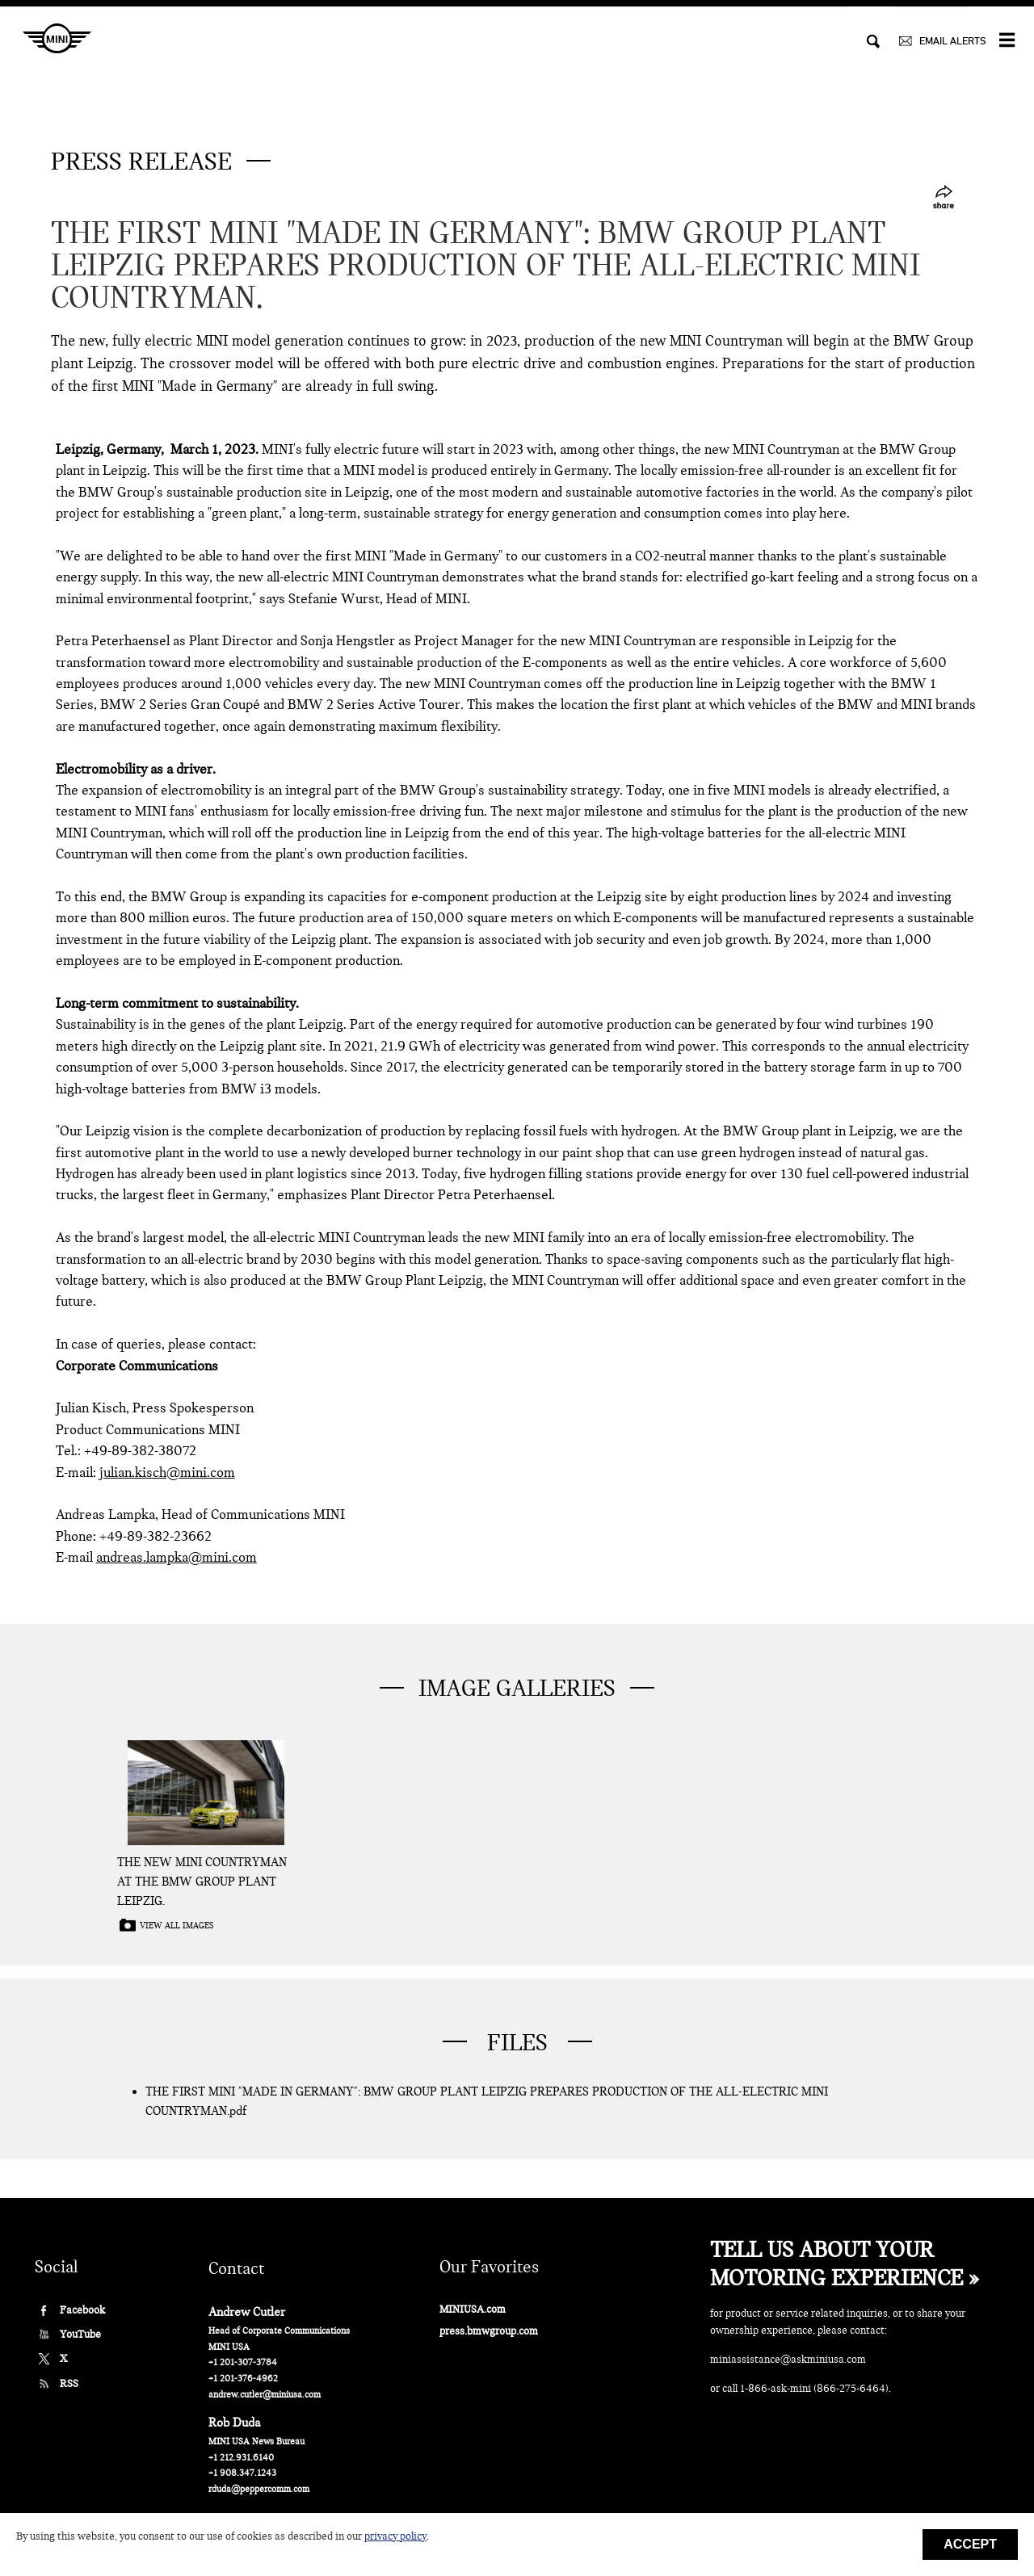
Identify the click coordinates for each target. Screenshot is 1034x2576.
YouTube (80, 2334)
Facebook (82, 2310)
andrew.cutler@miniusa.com (264, 2394)
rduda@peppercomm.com (258, 2489)
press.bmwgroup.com (488, 2331)
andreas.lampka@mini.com (176, 1557)
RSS (69, 2383)
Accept (970, 2544)
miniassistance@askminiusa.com (788, 2359)
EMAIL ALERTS (952, 41)
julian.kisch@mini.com (167, 1472)
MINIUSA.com (472, 2309)
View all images (176, 1925)
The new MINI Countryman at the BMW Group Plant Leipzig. (202, 1881)
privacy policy (395, 2536)
